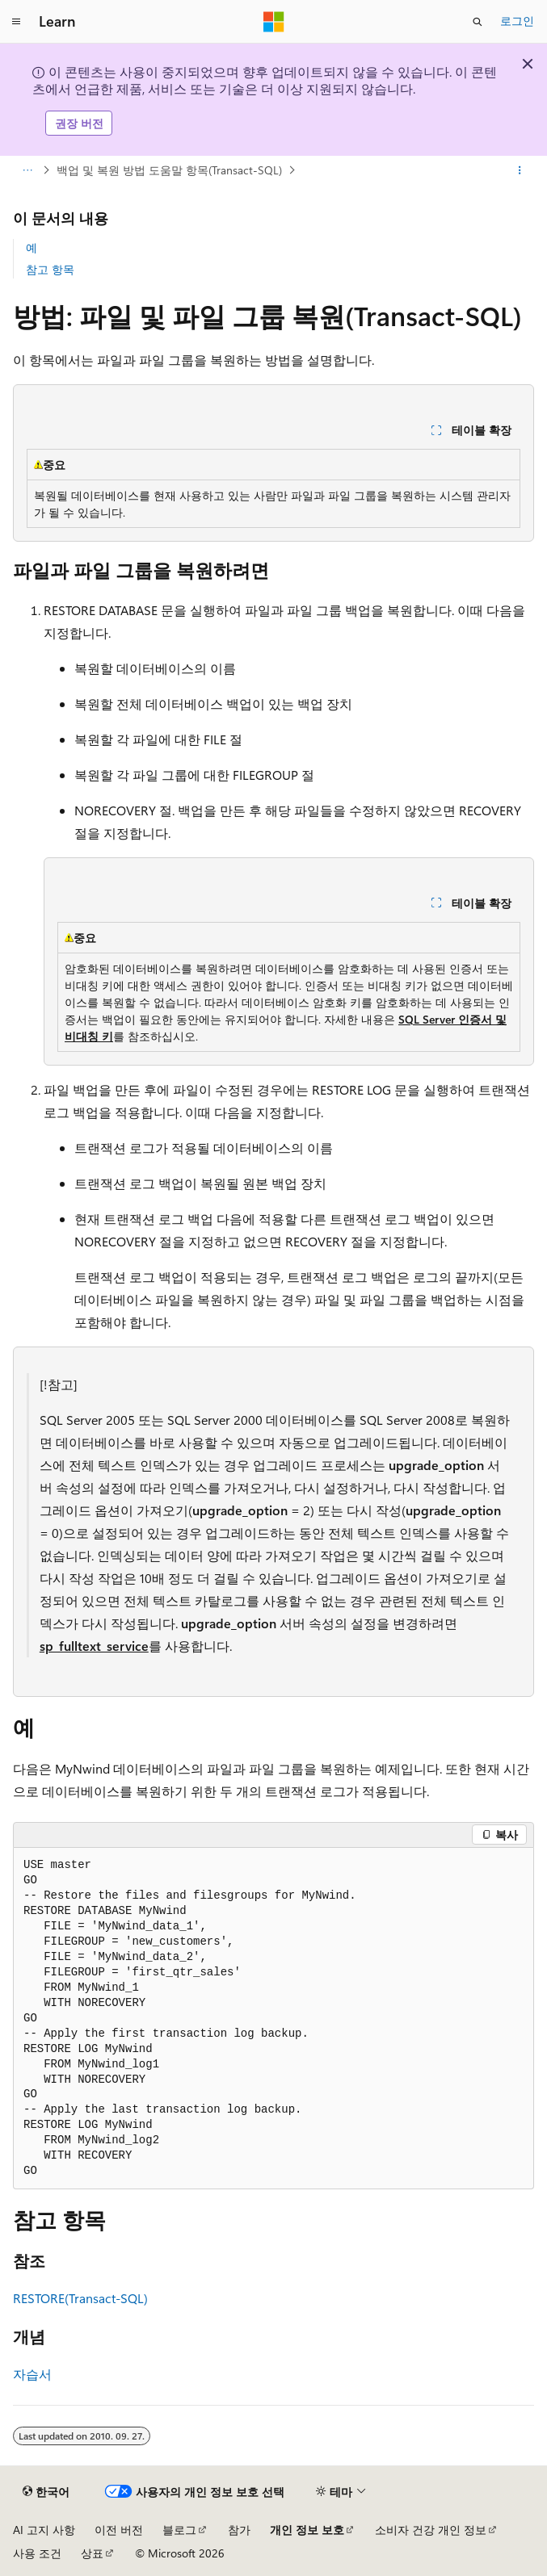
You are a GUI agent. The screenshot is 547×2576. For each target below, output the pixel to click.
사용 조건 (37, 2553)
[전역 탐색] (16, 21)
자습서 (32, 2373)
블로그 (179, 2529)
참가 (239, 2529)
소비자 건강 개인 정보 (430, 2529)
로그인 (517, 20)
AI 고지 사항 (44, 2529)
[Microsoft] (273, 21)
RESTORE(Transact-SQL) (80, 2297)
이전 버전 (119, 2529)
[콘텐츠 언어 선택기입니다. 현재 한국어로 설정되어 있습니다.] (46, 2492)
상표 (92, 2553)
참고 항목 (50, 269)
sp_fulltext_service (94, 1645)
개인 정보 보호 (307, 2529)
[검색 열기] (477, 21)
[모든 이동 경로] (27, 170)
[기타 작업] (520, 170)
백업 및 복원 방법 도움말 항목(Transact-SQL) (169, 170)
